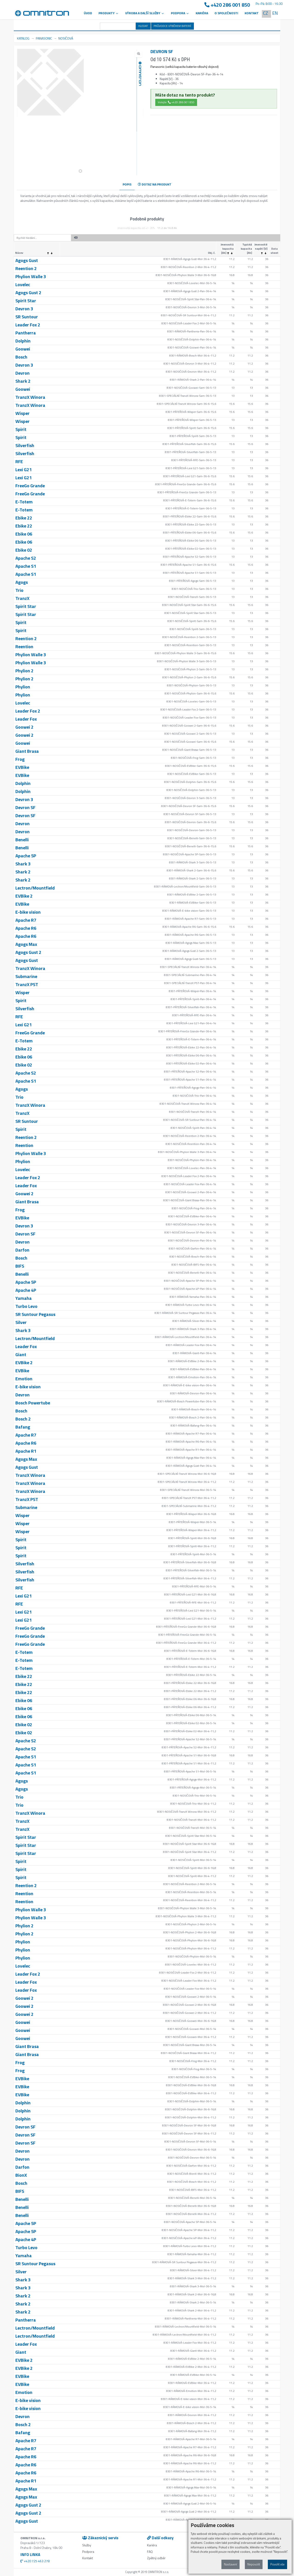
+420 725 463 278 (35, 2561)
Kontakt (252, 13)
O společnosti (226, 13)
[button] (80, 171)
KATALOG (23, 38)
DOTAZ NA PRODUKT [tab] (154, 184)
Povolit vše (277, 2564)
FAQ (150, 2551)
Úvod (88, 13)
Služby (86, 2545)
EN (275, 13)
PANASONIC (44, 38)
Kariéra (202, 13)
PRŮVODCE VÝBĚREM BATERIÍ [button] (172, 26)
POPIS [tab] (127, 184)
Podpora (88, 2551)
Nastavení (230, 2564)
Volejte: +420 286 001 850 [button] (176, 102)
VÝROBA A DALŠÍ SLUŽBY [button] (144, 13)
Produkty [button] (109, 13)
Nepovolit (253, 2564)
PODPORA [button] (180, 13)
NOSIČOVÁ (65, 38)
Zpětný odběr (156, 2558)
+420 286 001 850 (227, 5)
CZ (265, 13)
